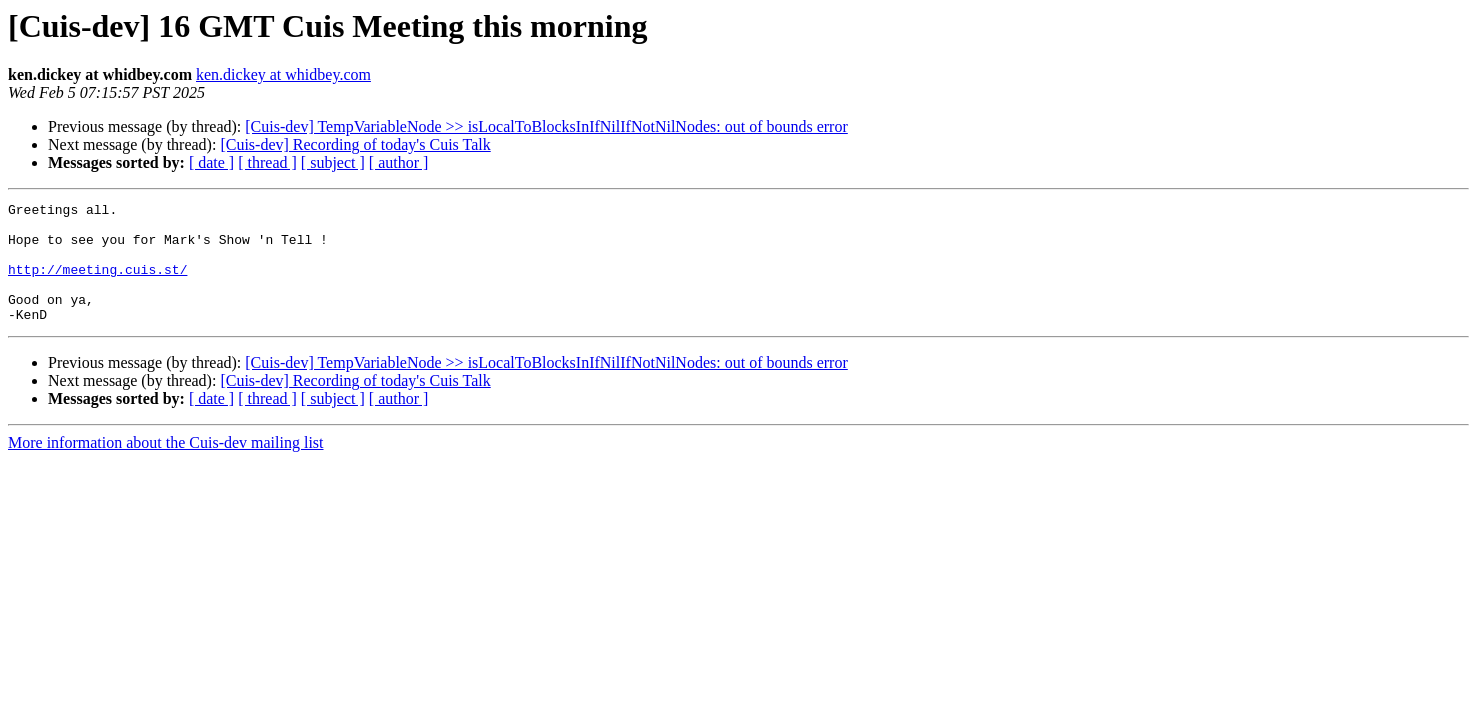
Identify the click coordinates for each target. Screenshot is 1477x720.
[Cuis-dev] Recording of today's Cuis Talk (355, 144)
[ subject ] (333, 162)
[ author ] (399, 162)
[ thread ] (267, 162)
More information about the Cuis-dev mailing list (166, 466)
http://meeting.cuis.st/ (97, 284)
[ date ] (211, 162)
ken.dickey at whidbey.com (283, 74)
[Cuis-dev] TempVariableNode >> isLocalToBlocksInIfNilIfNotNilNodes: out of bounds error (546, 126)
